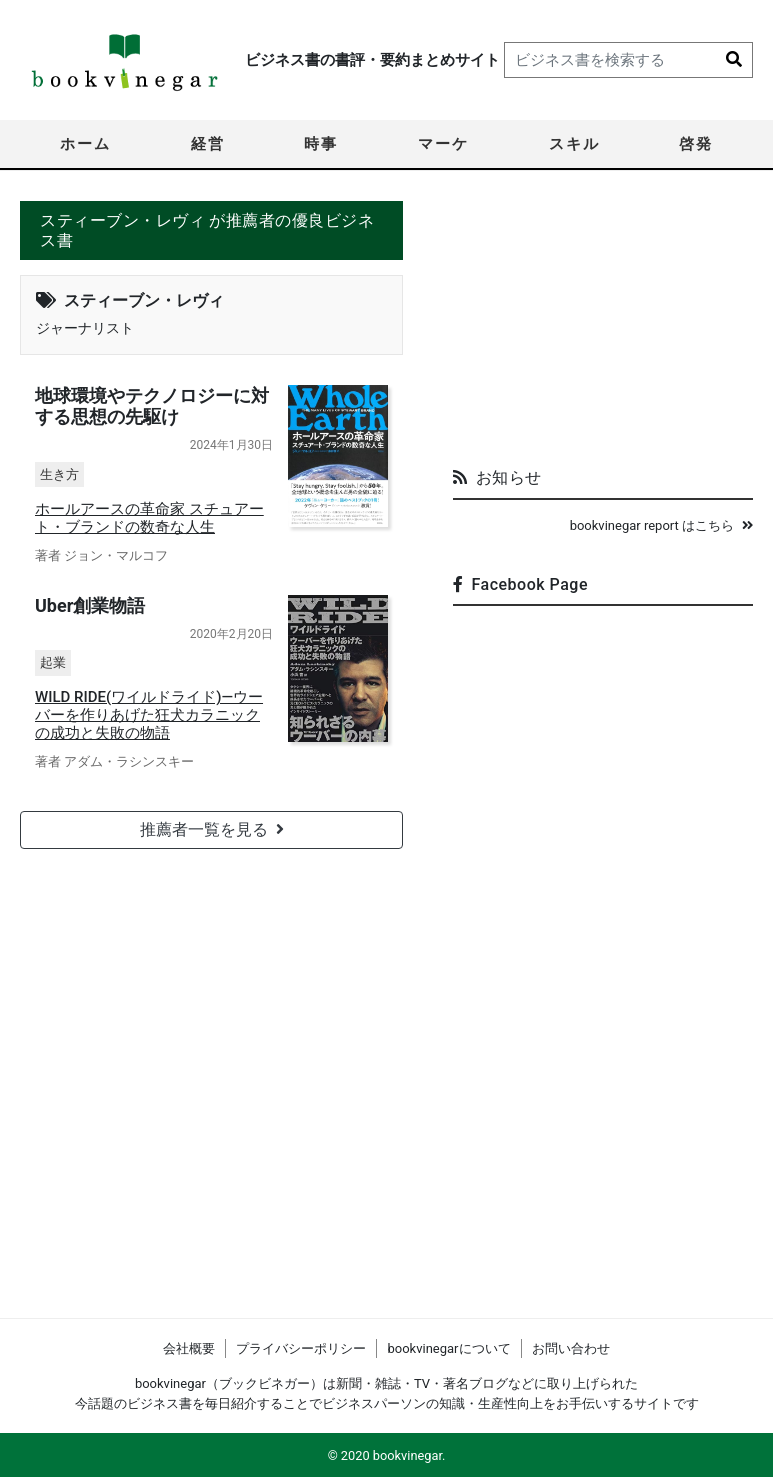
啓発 (696, 144)
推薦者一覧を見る (212, 828)
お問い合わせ (571, 1348)
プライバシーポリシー (301, 1348)
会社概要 (189, 1348)
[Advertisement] (603, 326)
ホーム (85, 144)
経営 (208, 144)
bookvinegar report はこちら (661, 525)
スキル (574, 144)
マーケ (443, 144)
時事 (321, 144)
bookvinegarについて (448, 1348)
